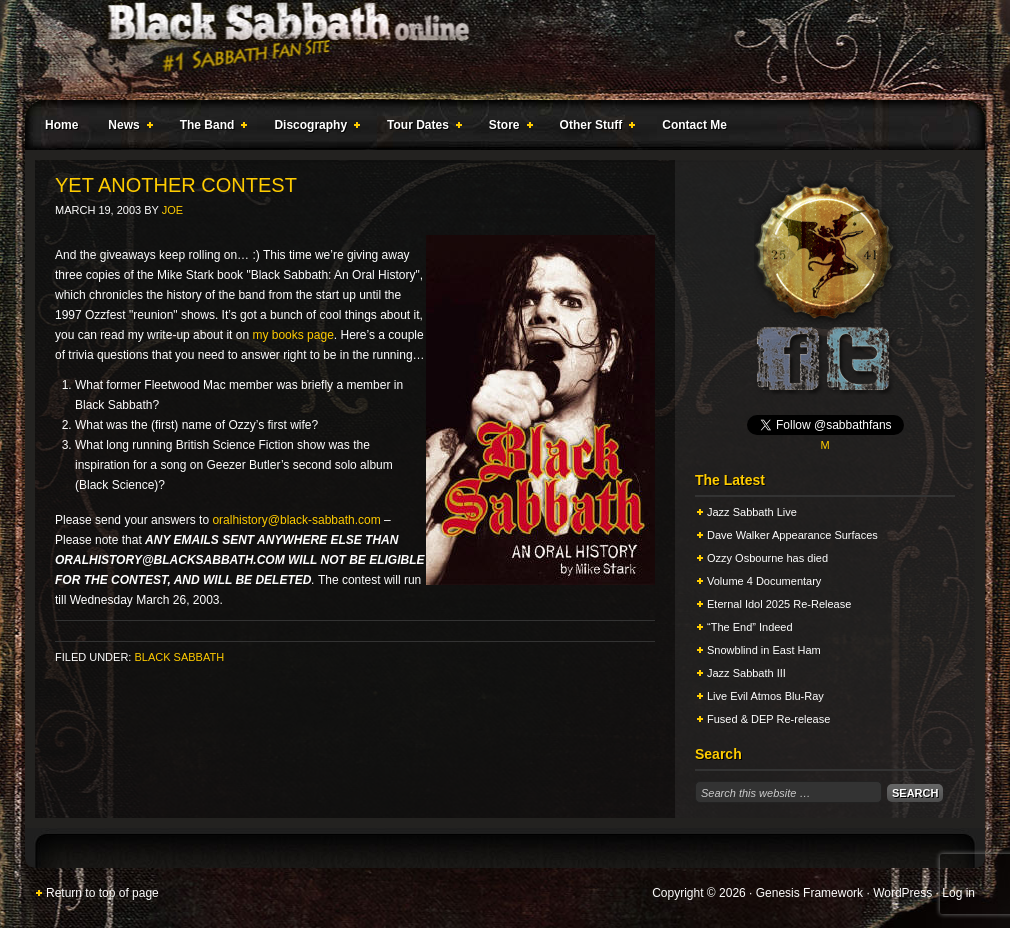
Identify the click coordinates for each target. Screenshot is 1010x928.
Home (61, 125)
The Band (210, 128)
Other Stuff (594, 128)
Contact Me (694, 125)
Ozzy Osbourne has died (767, 558)
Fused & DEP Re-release (768, 719)
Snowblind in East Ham (764, 650)
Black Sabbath (179, 657)
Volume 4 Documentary (764, 581)
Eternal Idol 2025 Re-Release (779, 604)
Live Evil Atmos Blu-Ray (765, 696)
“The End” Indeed (750, 627)
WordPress (902, 893)
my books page (292, 335)
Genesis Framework (809, 893)
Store (507, 128)
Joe (172, 210)
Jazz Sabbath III (746, 673)
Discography (313, 128)
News (126, 128)
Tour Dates (420, 128)
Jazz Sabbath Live (752, 512)
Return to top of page (102, 893)
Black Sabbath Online (495, 50)
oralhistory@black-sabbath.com (296, 520)
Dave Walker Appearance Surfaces (792, 535)
